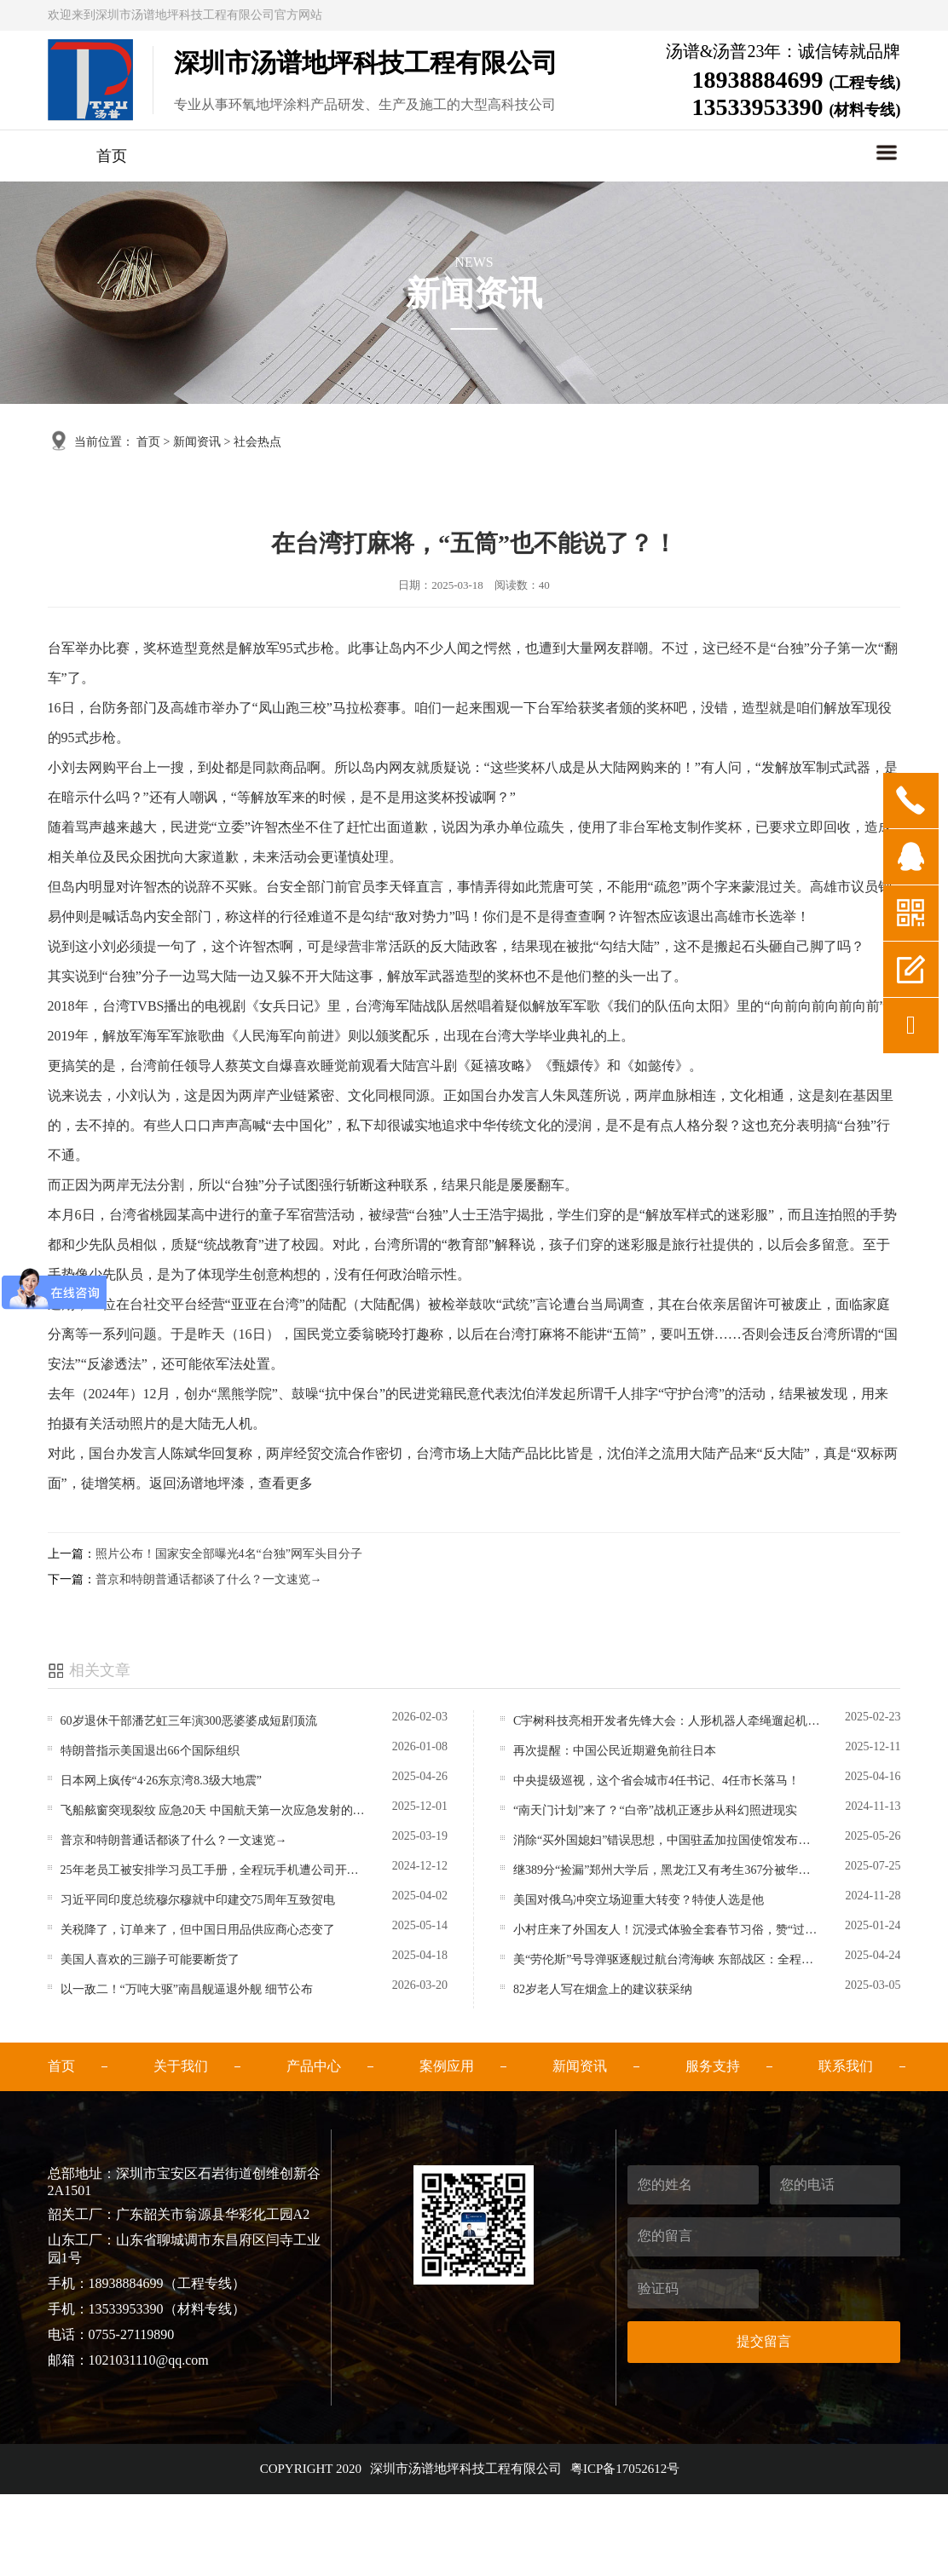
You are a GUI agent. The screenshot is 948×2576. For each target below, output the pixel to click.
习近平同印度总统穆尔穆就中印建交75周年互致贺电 (198, 1899)
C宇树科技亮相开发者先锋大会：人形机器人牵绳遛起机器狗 (666, 1720)
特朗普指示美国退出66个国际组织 (150, 1750)
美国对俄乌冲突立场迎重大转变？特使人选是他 (638, 1899)
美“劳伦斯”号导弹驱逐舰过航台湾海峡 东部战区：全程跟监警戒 (666, 1959)
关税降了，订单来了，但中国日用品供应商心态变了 (198, 1929)
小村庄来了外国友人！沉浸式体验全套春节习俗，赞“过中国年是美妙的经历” (666, 1929)
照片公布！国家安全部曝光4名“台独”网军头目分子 (228, 1553)
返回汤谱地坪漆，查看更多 (231, 1483)
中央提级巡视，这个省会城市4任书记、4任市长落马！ (656, 1780)
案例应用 (446, 2066)
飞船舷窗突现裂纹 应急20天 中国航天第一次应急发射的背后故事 (214, 1810)
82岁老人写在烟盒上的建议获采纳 (602, 1989)
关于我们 (180, 2066)
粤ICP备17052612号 (624, 2468)
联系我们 (845, 2066)
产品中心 (313, 2066)
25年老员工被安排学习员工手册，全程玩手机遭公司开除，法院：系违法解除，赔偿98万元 (214, 1870)
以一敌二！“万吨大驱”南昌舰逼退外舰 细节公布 (187, 1989)
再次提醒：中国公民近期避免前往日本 (614, 1750)
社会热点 (257, 441)
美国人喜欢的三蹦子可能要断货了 (150, 1959)
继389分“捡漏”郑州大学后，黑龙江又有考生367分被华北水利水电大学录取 (666, 1870)
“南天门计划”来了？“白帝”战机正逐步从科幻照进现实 (655, 1810)
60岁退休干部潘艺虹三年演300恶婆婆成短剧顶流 (189, 1720)
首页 (111, 155)
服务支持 (712, 2066)
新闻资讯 (197, 441)
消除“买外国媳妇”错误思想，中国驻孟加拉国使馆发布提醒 (666, 1840)
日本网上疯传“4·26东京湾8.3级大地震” (161, 1780)
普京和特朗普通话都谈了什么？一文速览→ (208, 1579)
